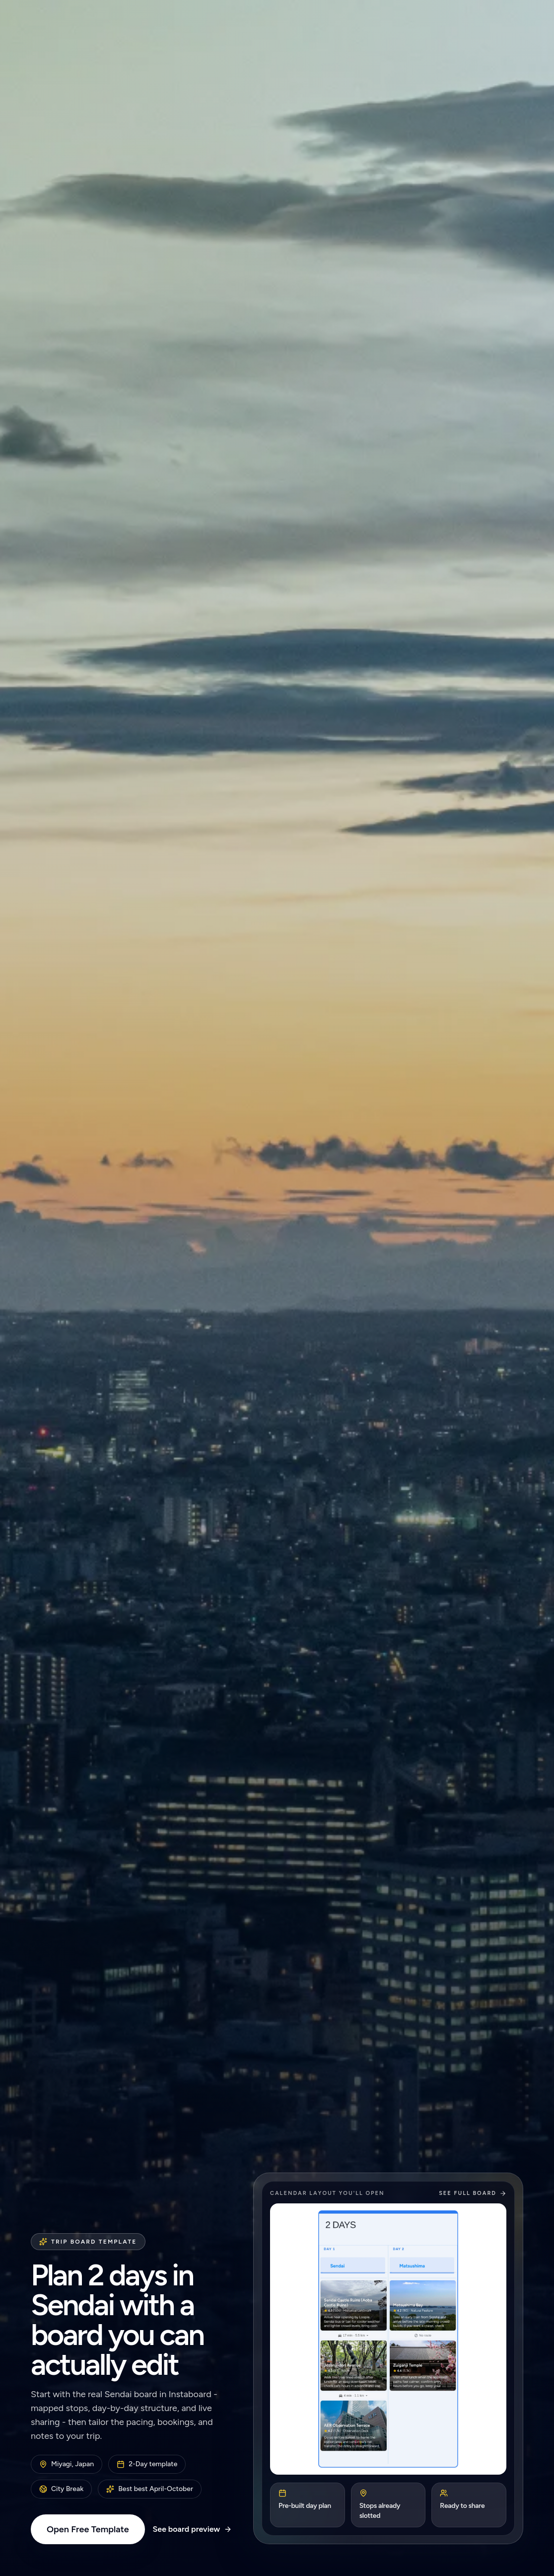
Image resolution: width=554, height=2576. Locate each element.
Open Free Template (88, 2529)
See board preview (192, 2529)
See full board (472, 2193)
